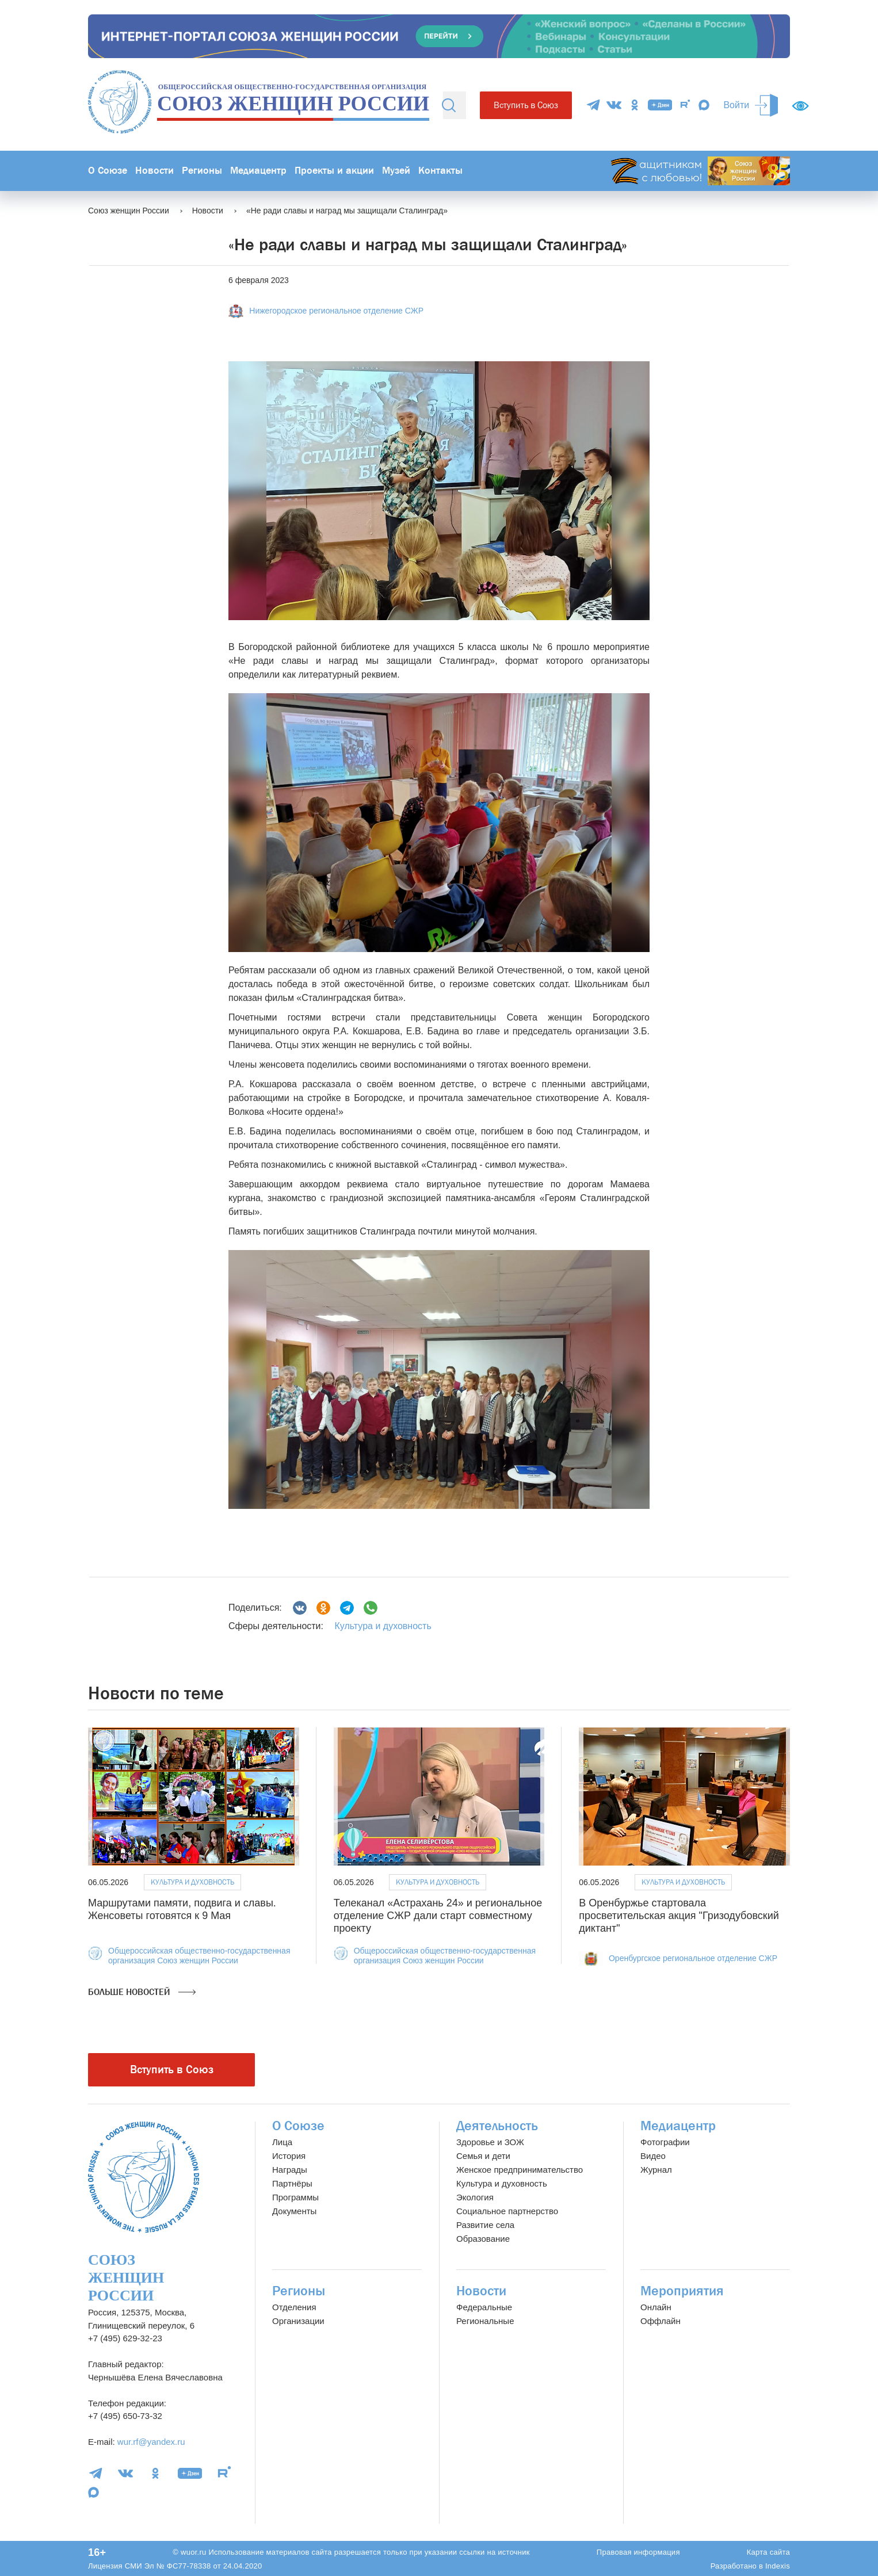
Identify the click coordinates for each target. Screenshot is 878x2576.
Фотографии (665, 2142)
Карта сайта (768, 2552)
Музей (396, 170)
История (289, 2156)
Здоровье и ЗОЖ (490, 2142)
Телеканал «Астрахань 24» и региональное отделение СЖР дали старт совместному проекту (438, 1915)
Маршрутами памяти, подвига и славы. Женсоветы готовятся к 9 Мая (182, 1909)
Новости (154, 170)
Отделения (294, 2307)
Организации (298, 2321)
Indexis (777, 2566)
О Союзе (107, 170)
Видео (653, 2156)
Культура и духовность (382, 1626)
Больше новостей (142, 1992)
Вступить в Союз (526, 105)
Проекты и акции (334, 170)
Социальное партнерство (507, 2211)
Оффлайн (660, 2321)
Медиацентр (258, 170)
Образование (483, 2239)
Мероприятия (682, 2291)
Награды (289, 2169)
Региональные (485, 2321)
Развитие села (485, 2225)
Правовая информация (638, 2552)
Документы (294, 2211)
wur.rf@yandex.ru (151, 2442)
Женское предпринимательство (519, 2169)
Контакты (440, 170)
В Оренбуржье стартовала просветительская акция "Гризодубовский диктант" (678, 1915)
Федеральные (484, 2307)
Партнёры (292, 2183)
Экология (475, 2197)
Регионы (202, 170)
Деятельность (497, 2126)
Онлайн (655, 2307)
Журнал (656, 2169)
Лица (282, 2142)
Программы (295, 2197)
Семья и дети (483, 2156)
